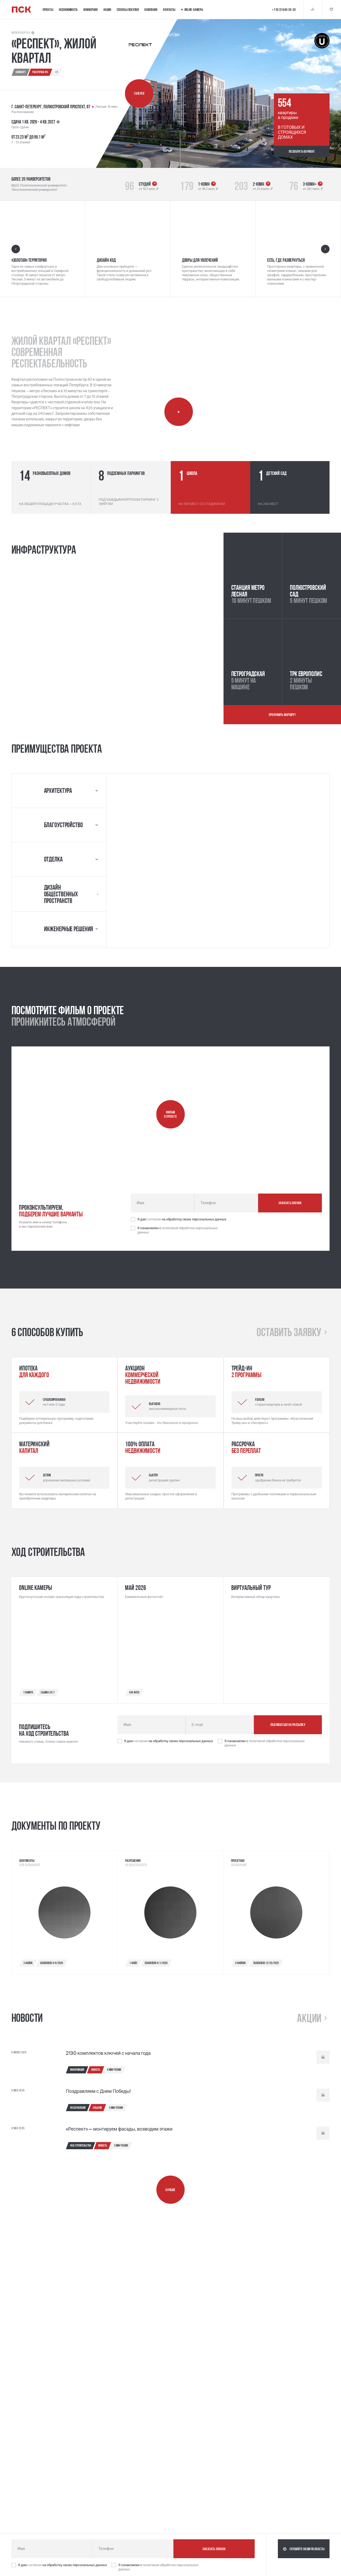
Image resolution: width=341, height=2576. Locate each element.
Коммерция (90, 9)
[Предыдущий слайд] (15, 249)
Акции (107, 9)
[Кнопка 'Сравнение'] (312, 9)
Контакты (169, 9)
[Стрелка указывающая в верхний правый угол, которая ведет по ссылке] (154, 183)
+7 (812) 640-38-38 (283, 9)
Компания (150, 9)
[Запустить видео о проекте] (170, 1114)
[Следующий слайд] (325, 249)
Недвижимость (68, 9)
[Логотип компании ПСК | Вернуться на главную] (21, 9)
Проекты (48, 9)
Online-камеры (192, 9)
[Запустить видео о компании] (178, 411)
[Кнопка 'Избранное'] (331, 9)
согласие (154, 1219)
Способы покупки (128, 9)
